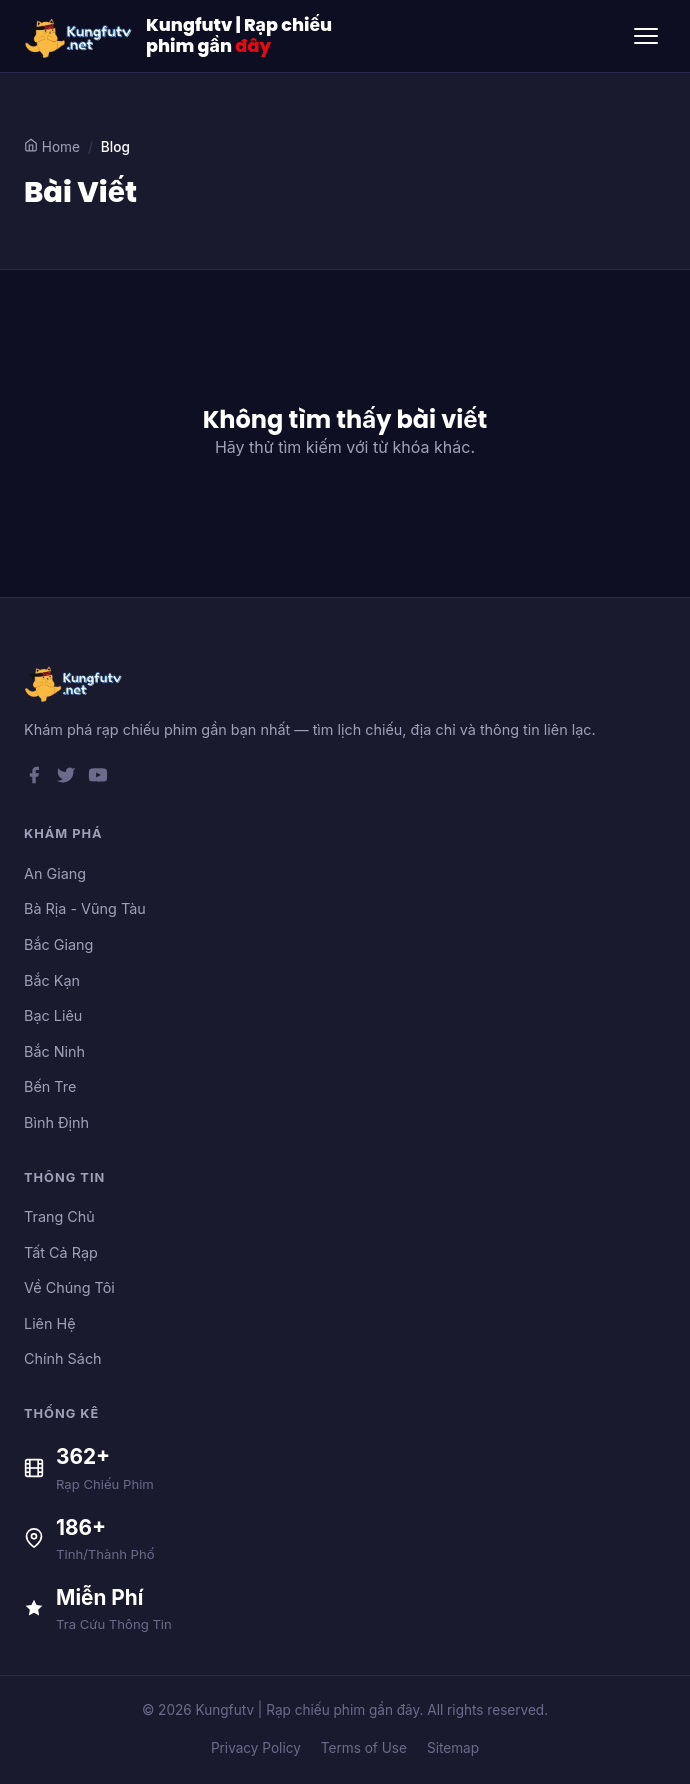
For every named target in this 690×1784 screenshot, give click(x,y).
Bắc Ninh (54, 1051)
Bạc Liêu (53, 1015)
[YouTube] (98, 779)
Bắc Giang (58, 944)
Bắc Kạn (52, 980)
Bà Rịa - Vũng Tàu (85, 908)
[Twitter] (66, 779)
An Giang (55, 873)
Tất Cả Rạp (61, 1252)
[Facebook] (34, 779)
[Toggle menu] (646, 36)
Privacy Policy (256, 1748)
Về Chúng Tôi (69, 1287)
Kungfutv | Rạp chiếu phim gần (239, 36)
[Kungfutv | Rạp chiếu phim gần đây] (79, 36)
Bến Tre (50, 1086)
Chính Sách (63, 1358)
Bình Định (56, 1122)
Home (52, 146)
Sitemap (453, 1748)
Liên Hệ (50, 1323)
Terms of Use (364, 1748)
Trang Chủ (59, 1216)
